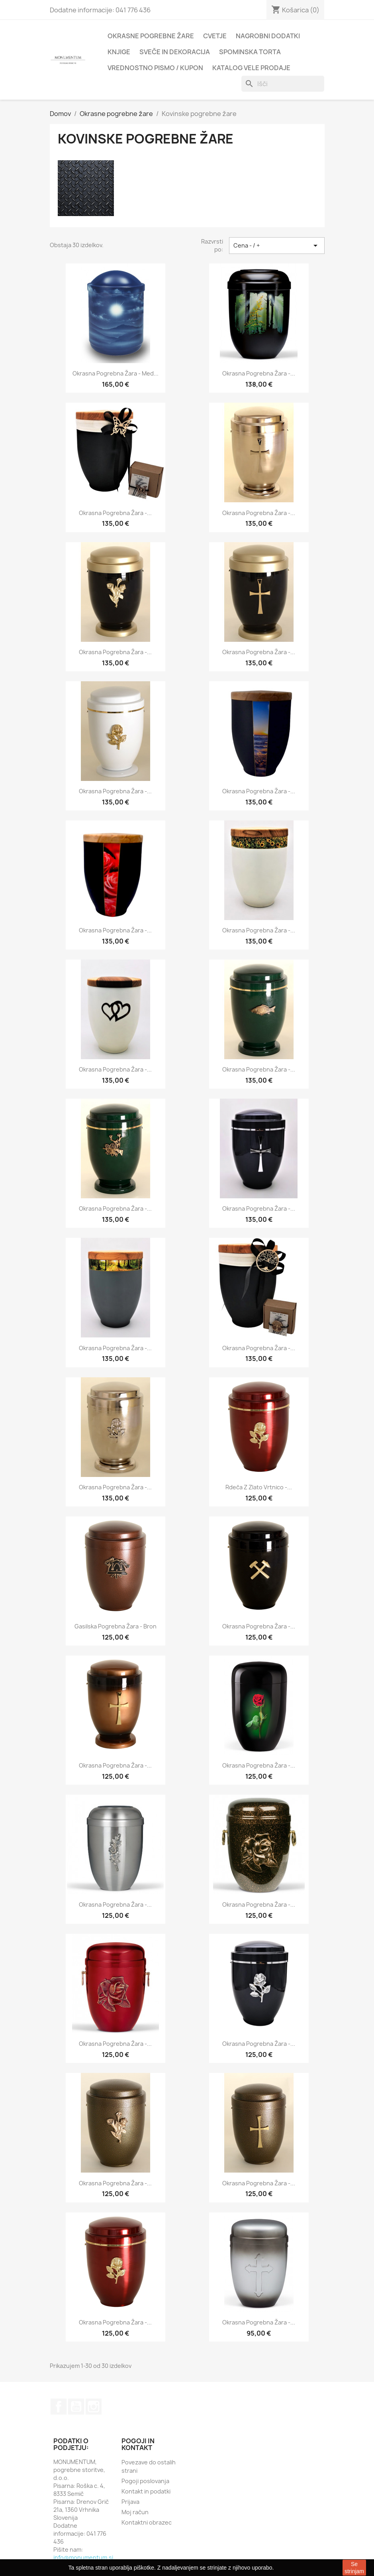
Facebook (59, 2407)
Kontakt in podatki (145, 2491)
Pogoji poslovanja (145, 2481)
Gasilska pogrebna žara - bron (115, 1626)
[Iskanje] (282, 84)
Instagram (94, 2407)
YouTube (76, 2407)
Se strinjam (354, 2567)
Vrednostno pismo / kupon (155, 67)
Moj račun (135, 2512)
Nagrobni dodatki (268, 35)
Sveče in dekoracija (174, 51)
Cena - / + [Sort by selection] (276, 245)
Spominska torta (250, 51)
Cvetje (215, 35)
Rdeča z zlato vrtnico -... (258, 1487)
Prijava (130, 2501)
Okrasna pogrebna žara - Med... (115, 373)
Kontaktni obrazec (146, 2522)
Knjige (119, 51)
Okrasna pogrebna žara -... (258, 373)
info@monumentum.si (83, 2557)
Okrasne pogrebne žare (151, 35)
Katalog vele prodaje (251, 67)
